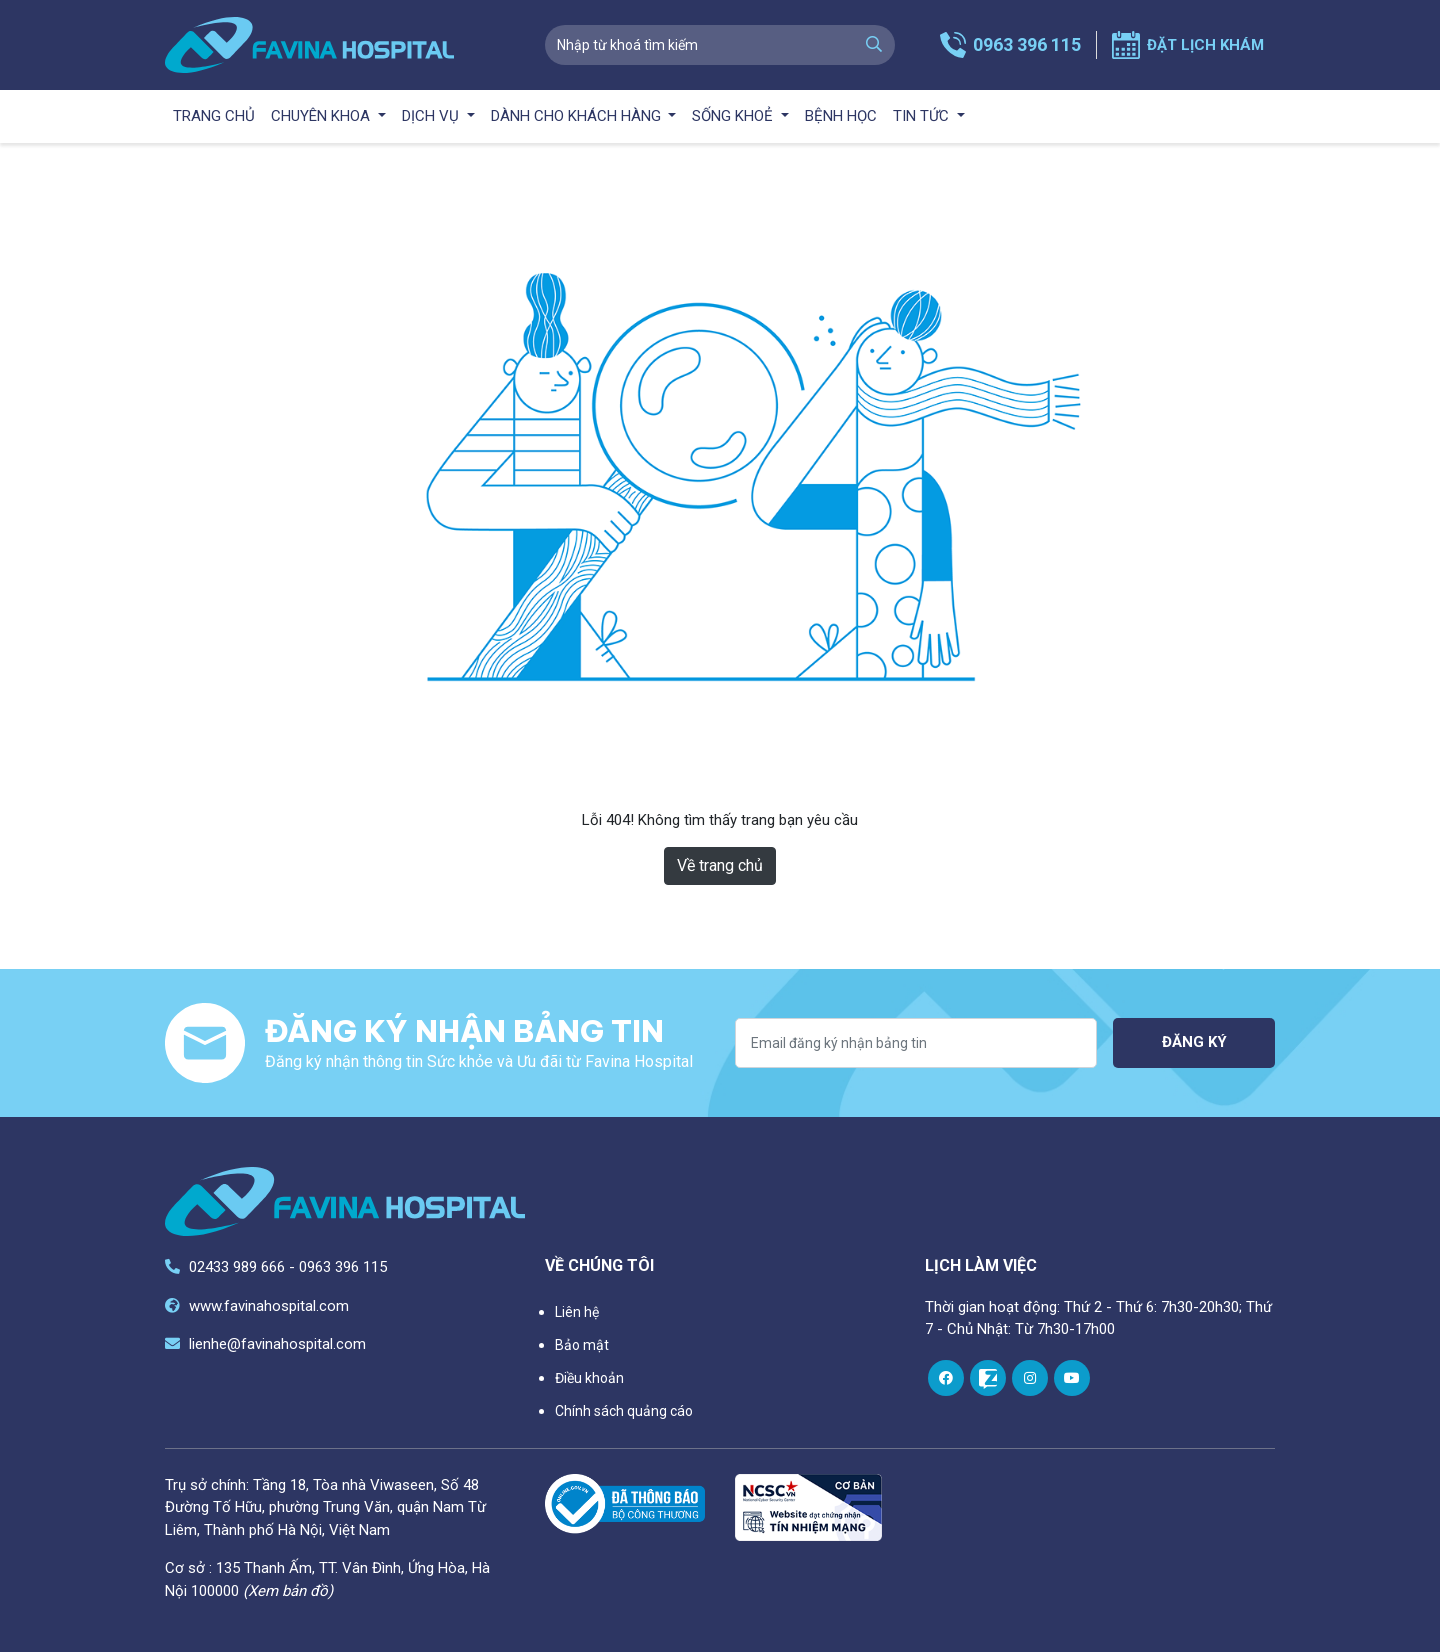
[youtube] (1072, 1378)
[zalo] (988, 1378)
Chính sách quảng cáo (624, 1411)
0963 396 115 (1027, 44)
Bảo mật (582, 1345)
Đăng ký (1194, 1042)
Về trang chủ (720, 865)
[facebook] (946, 1378)
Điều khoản (589, 1378)
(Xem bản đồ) (288, 1591)
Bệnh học (841, 116)
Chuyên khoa (322, 116)
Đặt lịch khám (1205, 45)
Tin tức (923, 116)
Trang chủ (214, 116)
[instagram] (1030, 1378)
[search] (874, 45)
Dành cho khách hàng (578, 116)
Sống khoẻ (734, 116)
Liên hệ (577, 1312)
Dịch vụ (432, 116)
